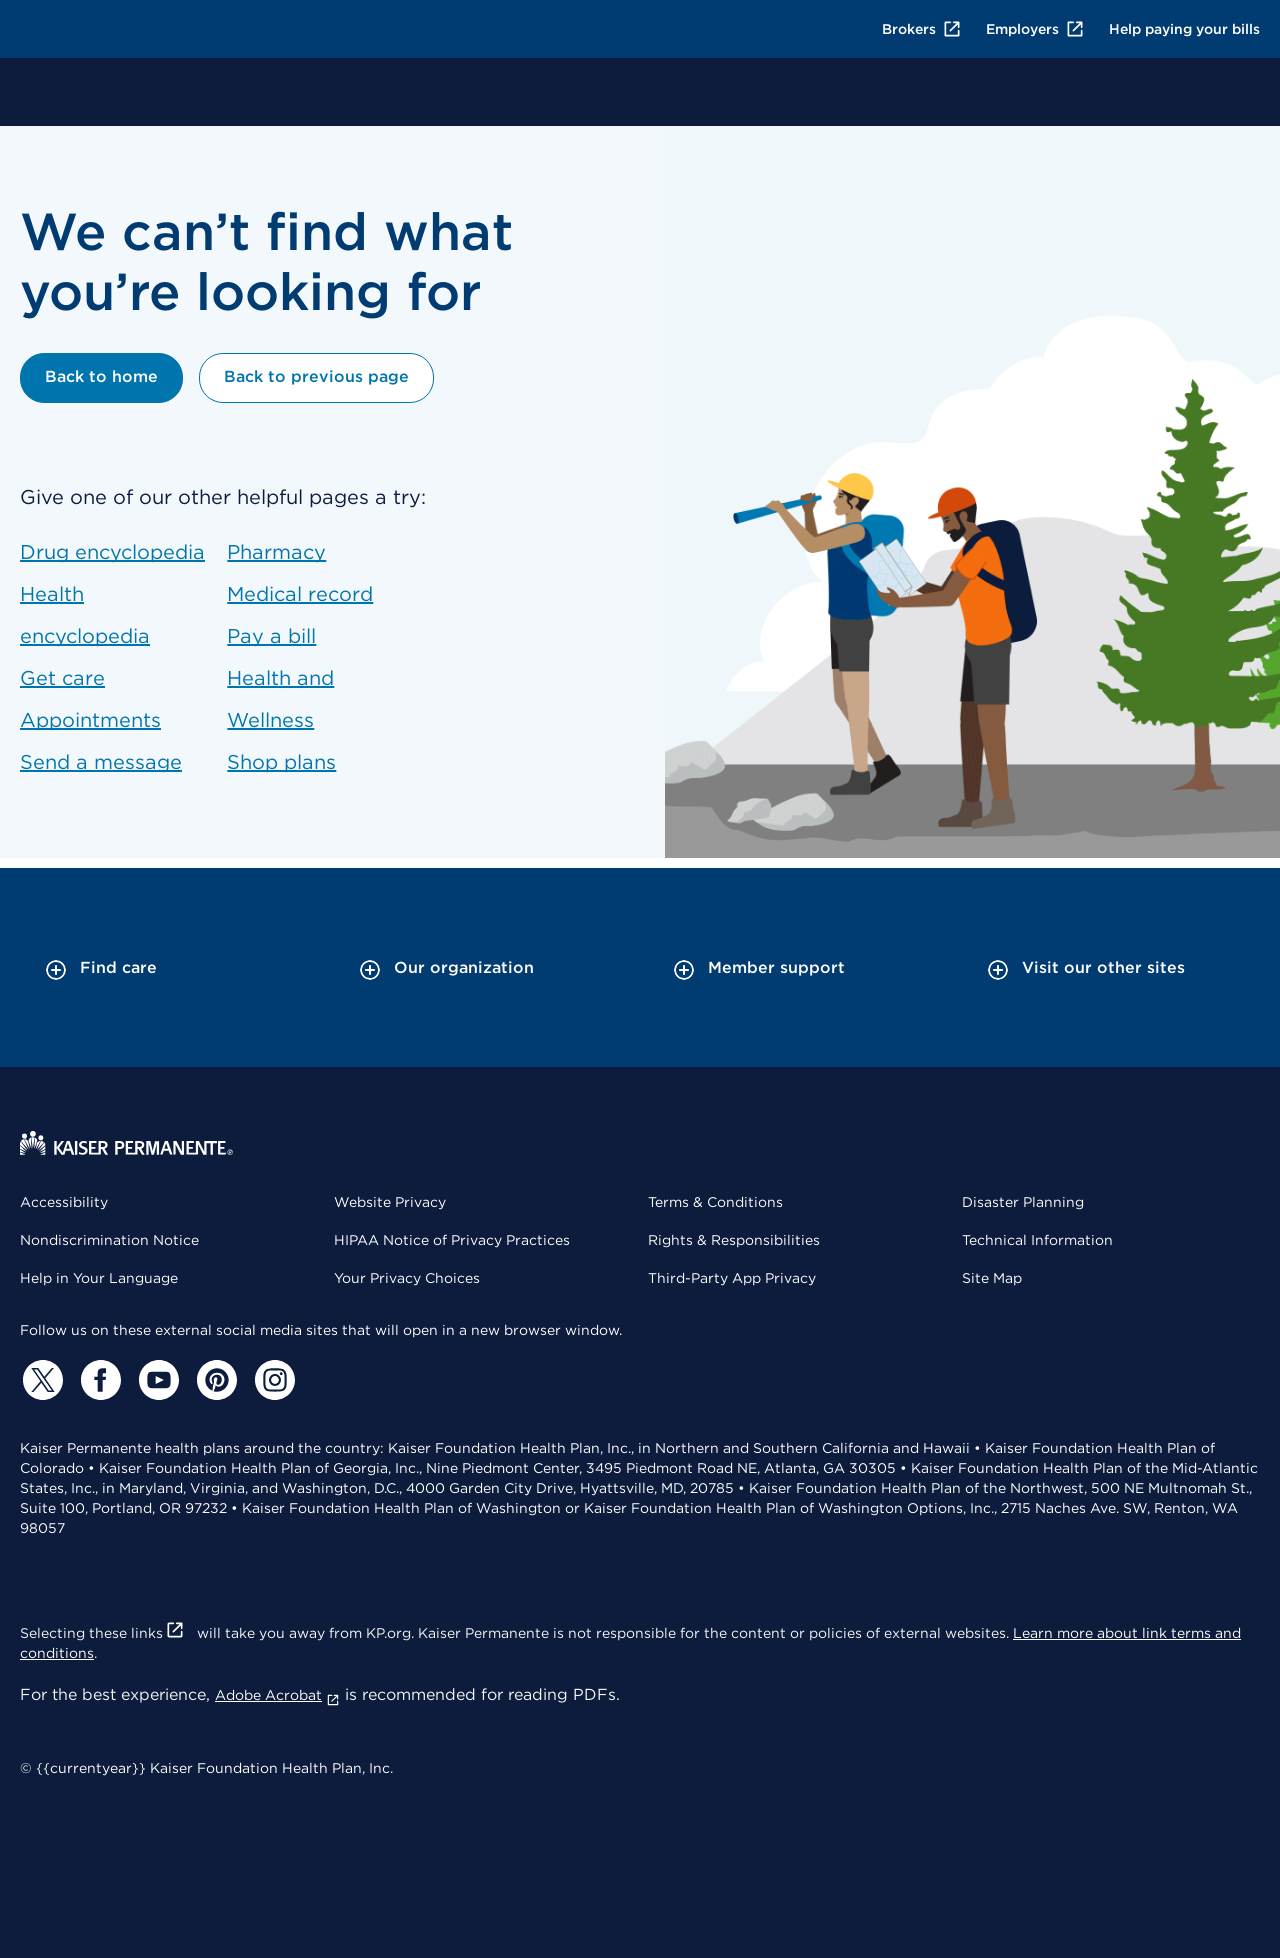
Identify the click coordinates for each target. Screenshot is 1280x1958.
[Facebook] (98, 1380)
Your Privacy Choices (407, 1278)
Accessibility (64, 1202)
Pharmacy (276, 552)
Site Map (992, 1278)
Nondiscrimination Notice (109, 1240)
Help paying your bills (1184, 29)
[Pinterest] (214, 1380)
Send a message (101, 762)
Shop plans (281, 762)
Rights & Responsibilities (734, 1240)
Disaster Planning (1023, 1202)
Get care (62, 678)
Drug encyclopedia (112, 552)
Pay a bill (271, 636)
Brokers (922, 29)
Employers (1035, 29)
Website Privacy (390, 1202)
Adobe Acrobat (277, 1695)
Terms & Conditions (715, 1202)
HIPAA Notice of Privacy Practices (452, 1240)
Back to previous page (316, 376)
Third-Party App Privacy (732, 1278)
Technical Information (1037, 1240)
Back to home (101, 376)
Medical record (300, 594)
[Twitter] (40, 1380)
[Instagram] (272, 1380)
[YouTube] (156, 1380)
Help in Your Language (99, 1278)
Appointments (90, 720)
